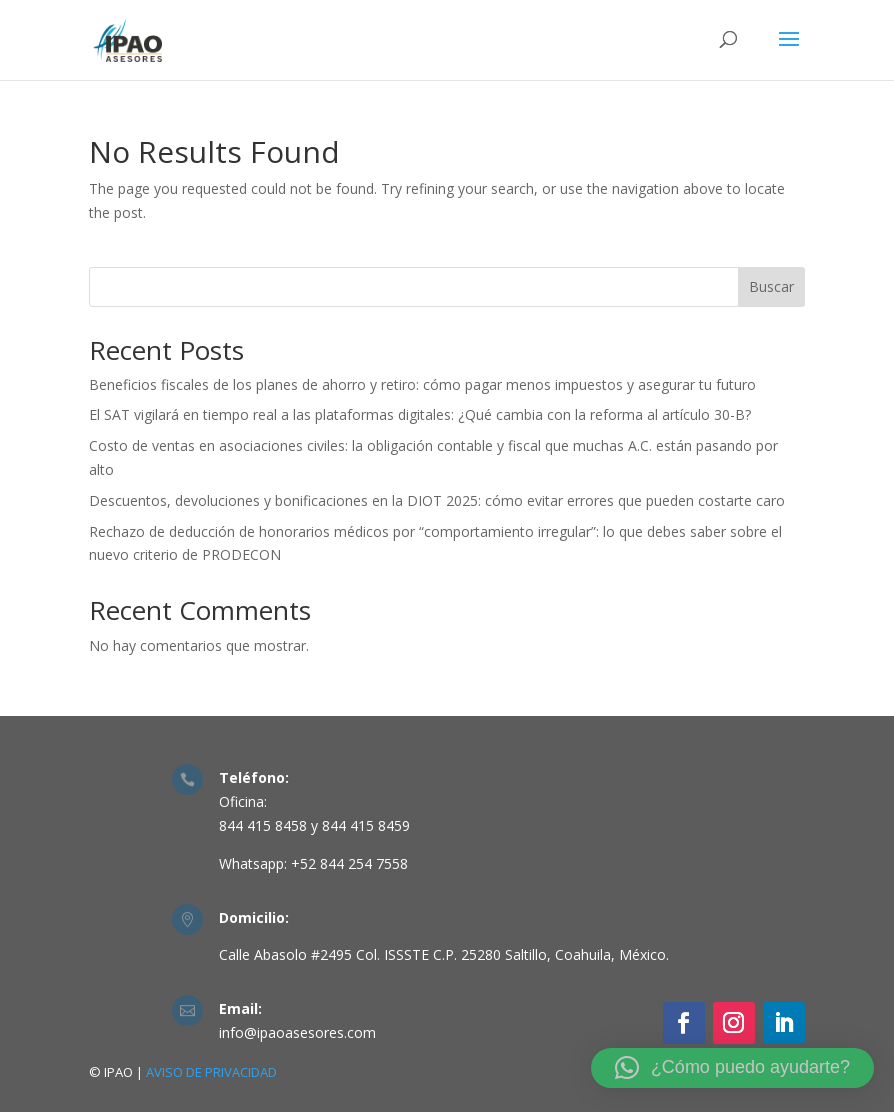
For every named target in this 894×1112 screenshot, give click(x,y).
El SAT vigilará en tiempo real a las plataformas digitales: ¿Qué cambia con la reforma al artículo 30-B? (420, 414)
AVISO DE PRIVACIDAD (211, 1072)
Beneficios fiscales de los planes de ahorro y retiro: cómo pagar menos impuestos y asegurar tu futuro (422, 384)
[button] (732, 1068)
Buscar (771, 286)
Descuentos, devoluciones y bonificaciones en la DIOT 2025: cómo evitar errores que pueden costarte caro (437, 500)
